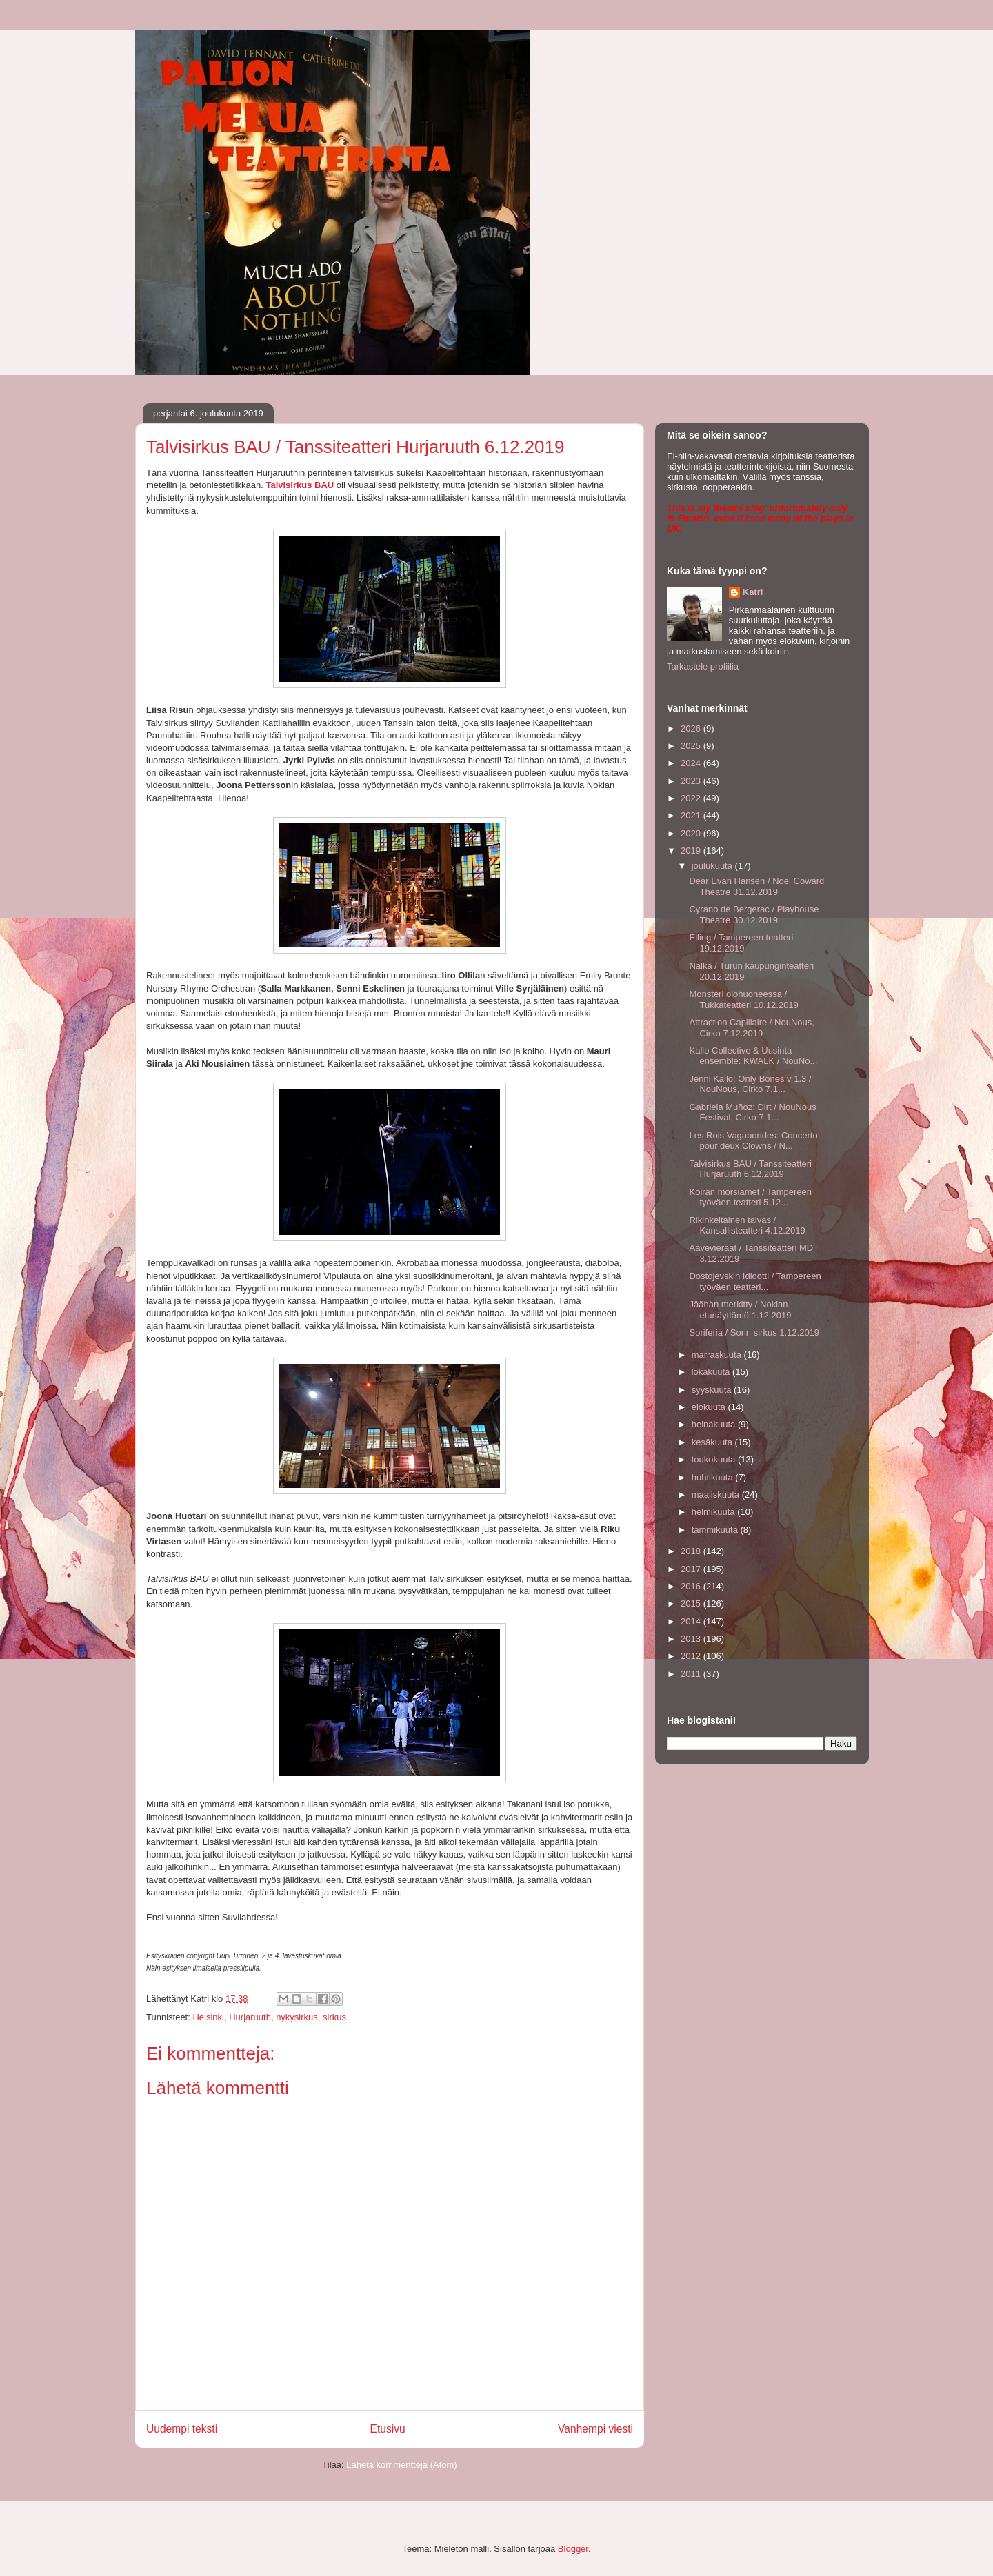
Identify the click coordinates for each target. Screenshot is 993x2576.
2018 (692, 1551)
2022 (692, 798)
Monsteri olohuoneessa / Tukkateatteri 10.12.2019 (743, 999)
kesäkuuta (713, 1442)
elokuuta (710, 1407)
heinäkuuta (715, 1424)
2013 (692, 1638)
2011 (692, 1674)
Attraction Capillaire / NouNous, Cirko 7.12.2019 (751, 1027)
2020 (692, 833)
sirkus (334, 2017)
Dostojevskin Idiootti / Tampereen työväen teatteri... (755, 1281)
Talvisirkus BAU (299, 485)
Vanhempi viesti (595, 2429)
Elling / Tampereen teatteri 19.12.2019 (741, 943)
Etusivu (387, 2429)
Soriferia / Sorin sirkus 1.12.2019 (754, 1332)
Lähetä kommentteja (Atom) (401, 2464)
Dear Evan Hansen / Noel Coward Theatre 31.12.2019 (756, 886)
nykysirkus (297, 2017)
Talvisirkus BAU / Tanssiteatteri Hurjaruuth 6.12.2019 (750, 1169)
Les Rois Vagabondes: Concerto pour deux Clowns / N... (753, 1140)
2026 (692, 728)
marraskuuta (718, 1354)
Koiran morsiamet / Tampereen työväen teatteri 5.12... (750, 1197)
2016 (692, 1586)
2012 (692, 1656)
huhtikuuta (714, 1477)
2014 (692, 1621)
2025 (692, 746)
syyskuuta (713, 1390)
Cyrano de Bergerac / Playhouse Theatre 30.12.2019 (754, 914)
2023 (692, 781)
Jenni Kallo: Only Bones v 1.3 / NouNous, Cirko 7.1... (750, 1084)
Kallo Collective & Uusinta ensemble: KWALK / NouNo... (753, 1056)
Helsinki (208, 2017)
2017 (692, 1569)
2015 (692, 1603)
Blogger (573, 2549)
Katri (753, 592)
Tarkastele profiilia (703, 666)
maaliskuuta (717, 1494)
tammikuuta (716, 1530)
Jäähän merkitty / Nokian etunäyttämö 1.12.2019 (740, 1309)
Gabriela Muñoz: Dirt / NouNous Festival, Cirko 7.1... (752, 1112)
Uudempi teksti (181, 2429)
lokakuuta (712, 1372)
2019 (692, 850)
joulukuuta (713, 866)
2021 (692, 815)
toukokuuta (715, 1459)
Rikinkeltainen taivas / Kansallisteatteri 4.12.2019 (747, 1225)
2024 (692, 763)
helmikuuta (714, 1512)
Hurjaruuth (250, 2017)
